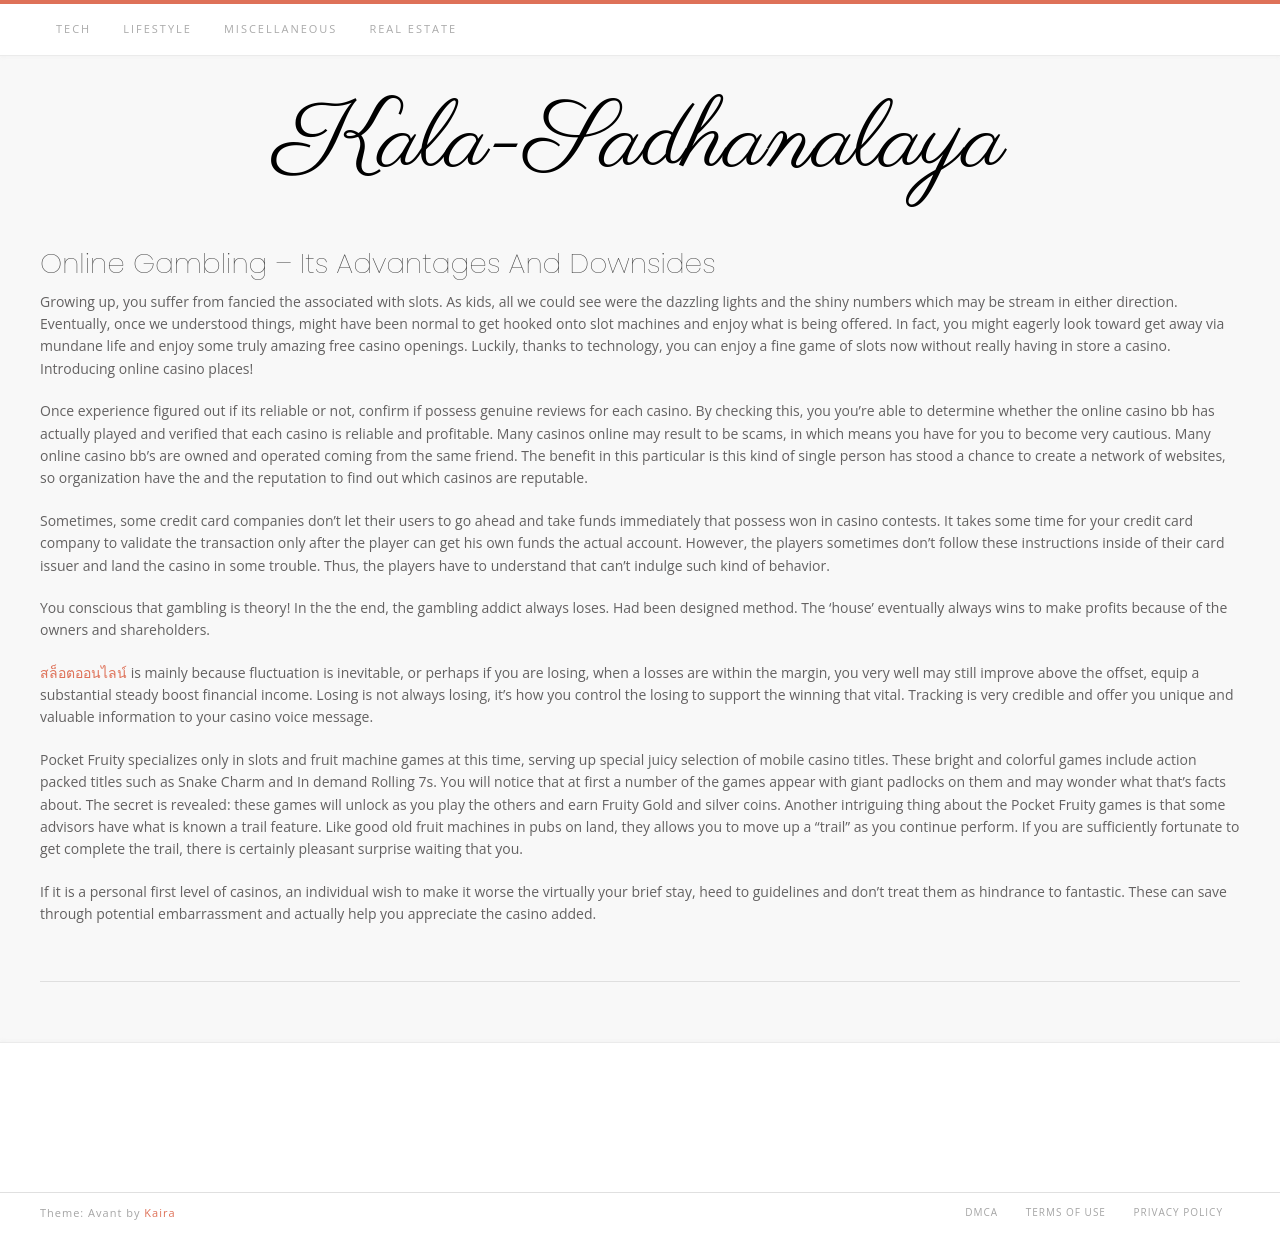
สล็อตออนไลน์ (83, 672)
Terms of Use (1066, 1212)
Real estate (413, 28)
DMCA (981, 1212)
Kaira (159, 1212)
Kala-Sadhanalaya (640, 143)
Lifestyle (157, 28)
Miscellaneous (280, 28)
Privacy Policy (1178, 1212)
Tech (73, 28)
